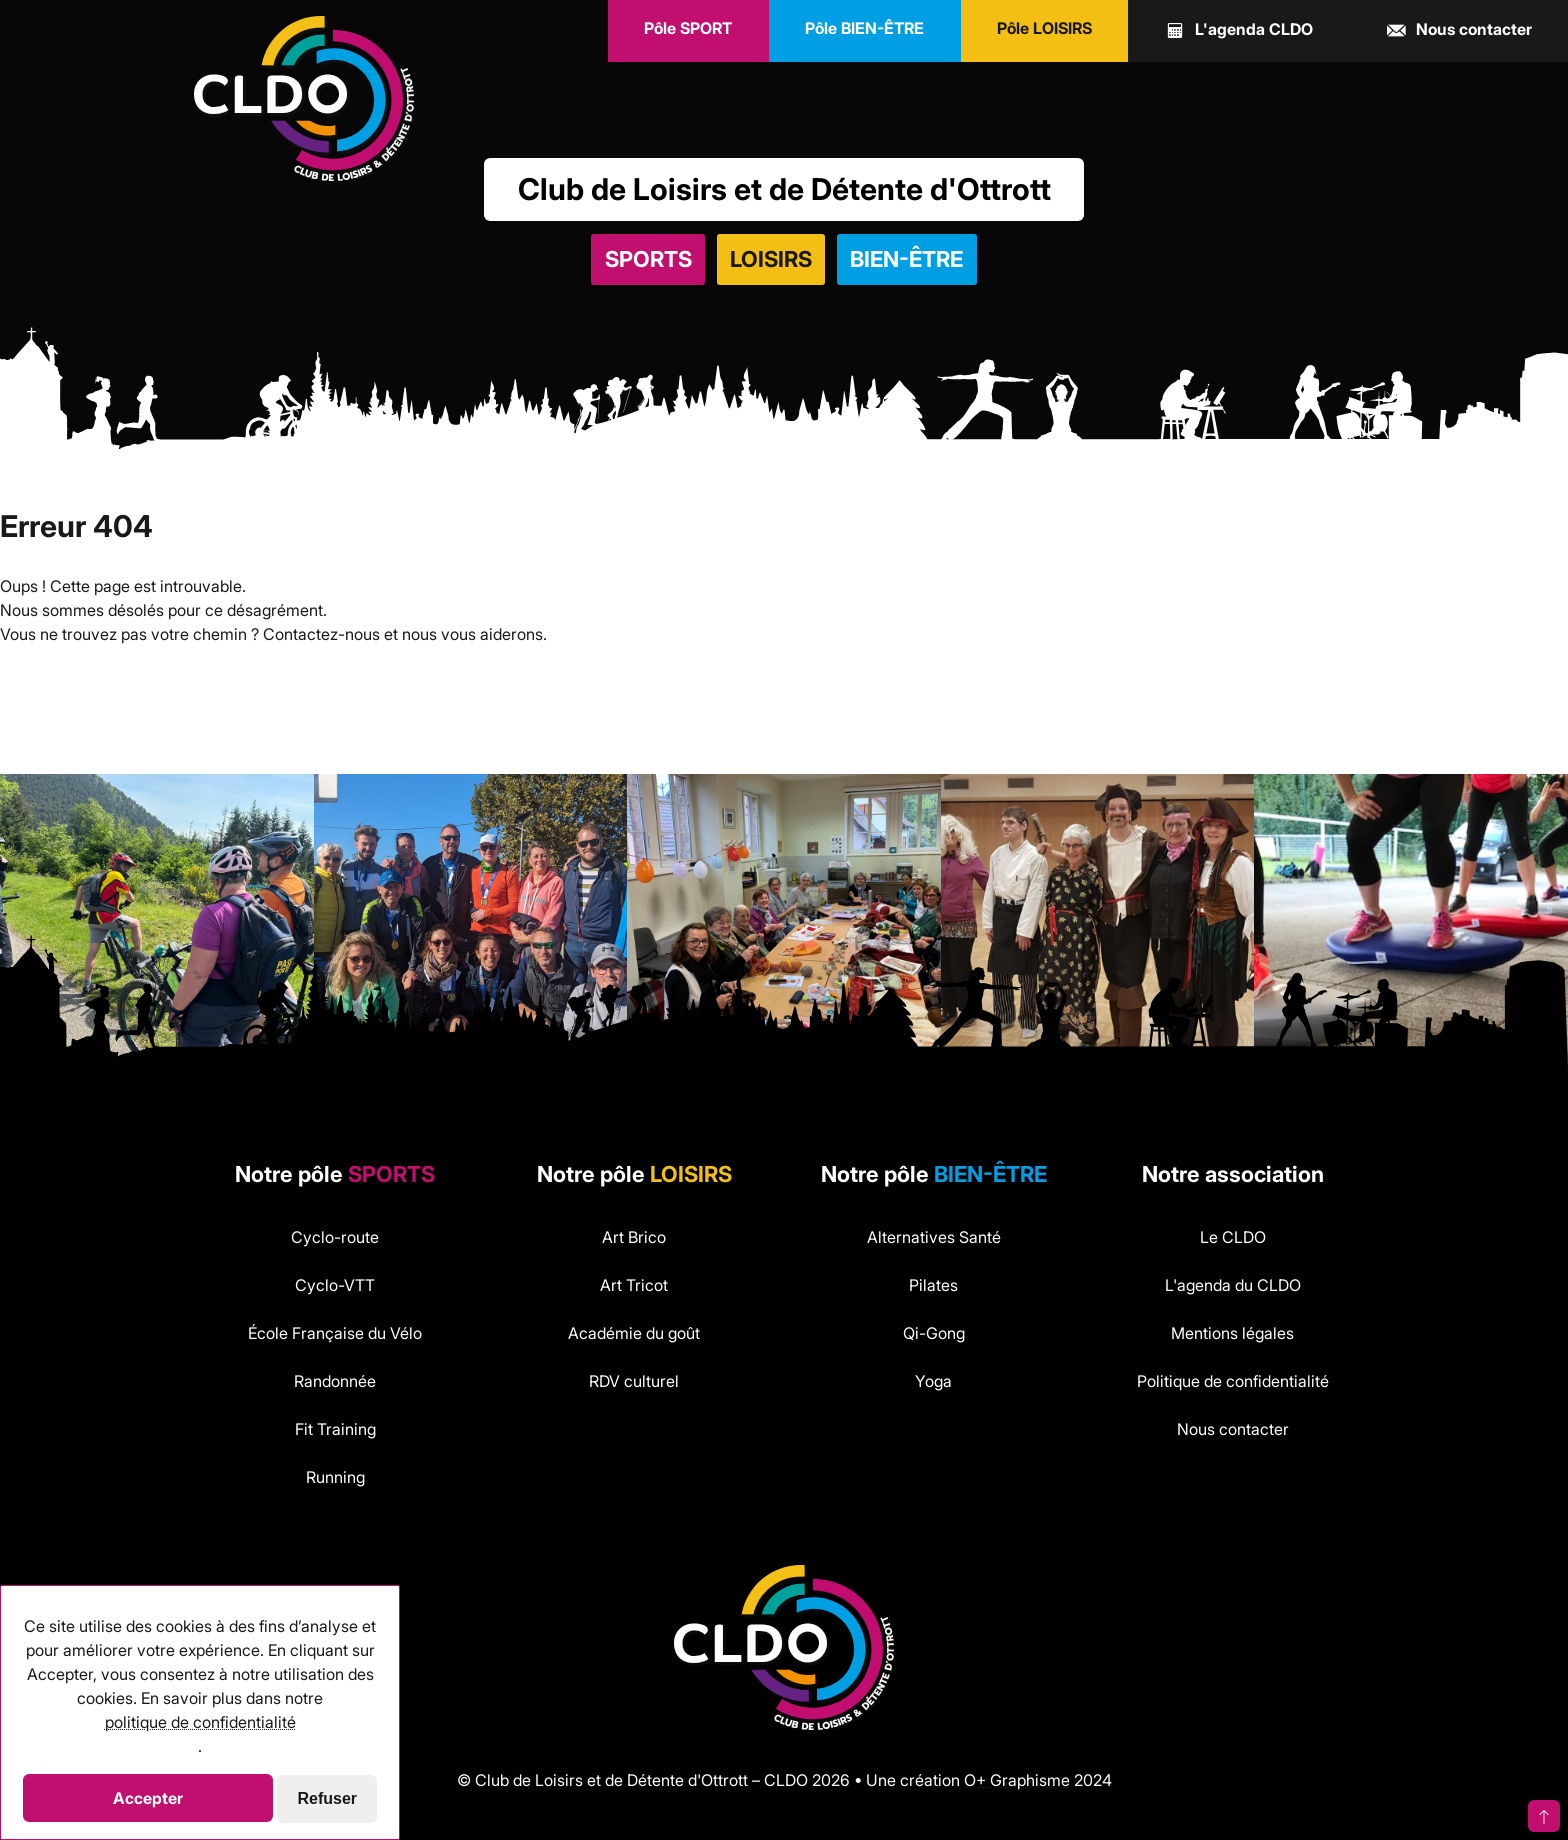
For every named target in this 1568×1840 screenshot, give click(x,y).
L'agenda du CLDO (1233, 1285)
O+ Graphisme (1017, 1780)
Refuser (328, 1798)
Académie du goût (634, 1333)
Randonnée (335, 1381)
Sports (648, 259)
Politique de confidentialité (1233, 1381)
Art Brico (634, 1237)
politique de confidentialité (200, 1722)
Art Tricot (634, 1285)
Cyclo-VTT (335, 1285)
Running (335, 1477)
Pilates (933, 1285)
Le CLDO (1233, 1237)
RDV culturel (634, 1381)
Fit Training (335, 1429)
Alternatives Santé (934, 1237)
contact (1459, 31)
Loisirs (771, 259)
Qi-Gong (934, 1333)
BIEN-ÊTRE (864, 28)
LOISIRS (1044, 28)
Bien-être (906, 259)
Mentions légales (1232, 1333)
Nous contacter (1233, 1429)
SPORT (688, 28)
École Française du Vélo (335, 1333)
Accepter (148, 1798)
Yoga (933, 1381)
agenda (1239, 31)
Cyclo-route (335, 1237)
